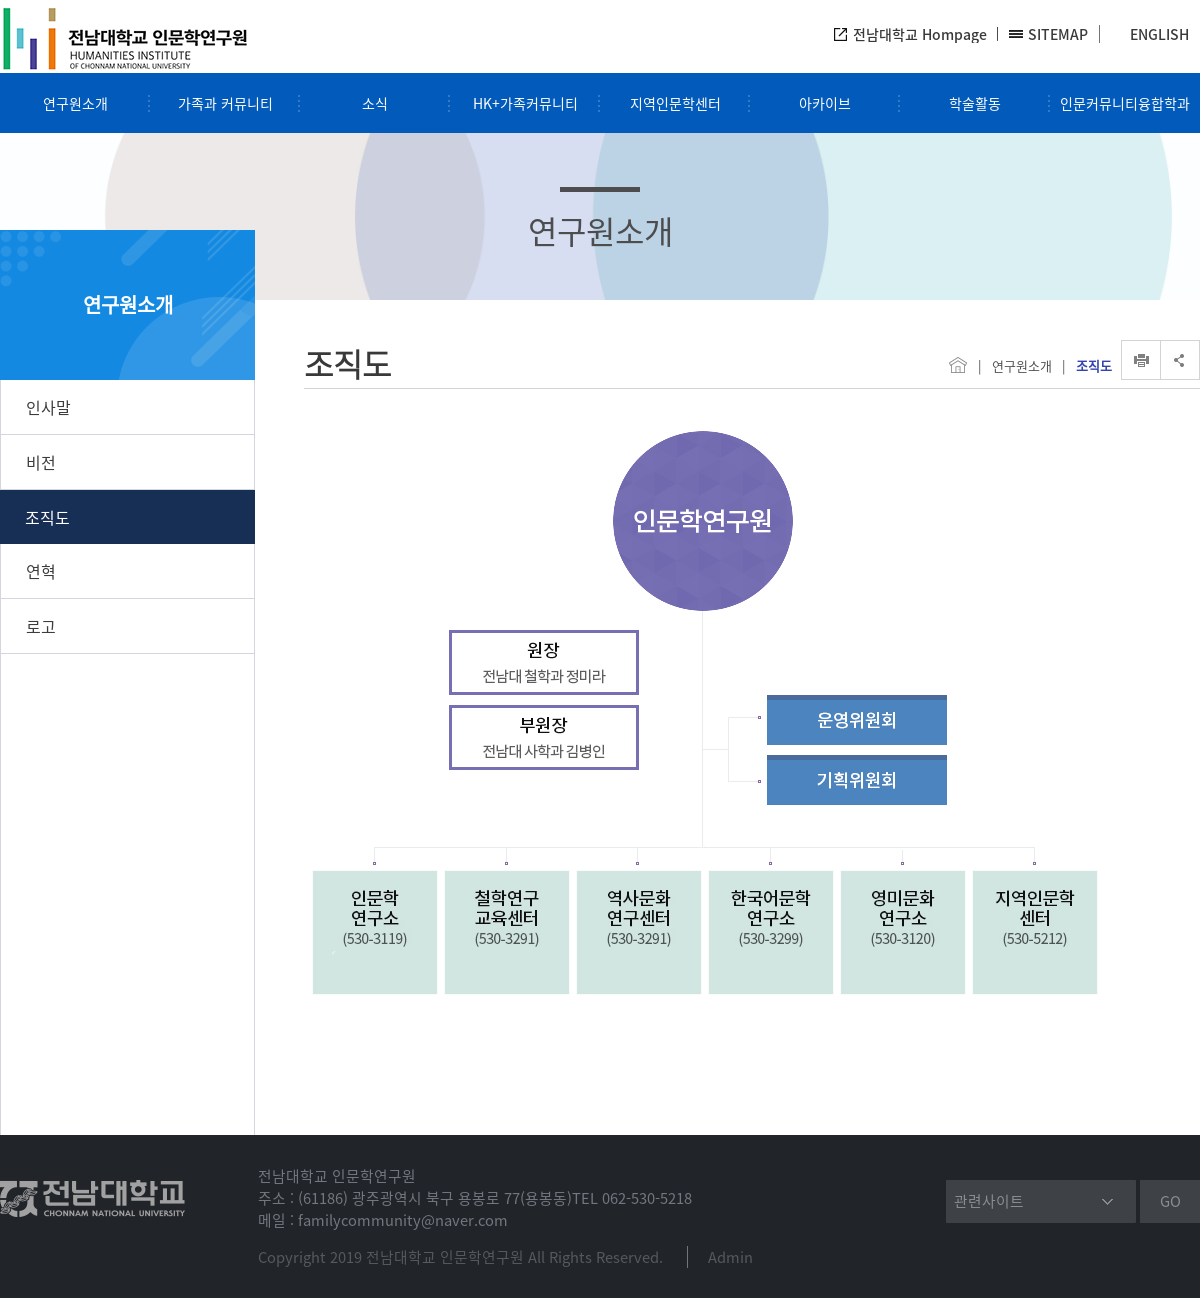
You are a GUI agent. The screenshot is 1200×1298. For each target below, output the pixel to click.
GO (1170, 1201)
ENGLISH (1159, 34)
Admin (730, 1257)
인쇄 (1141, 360)
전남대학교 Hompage (920, 34)
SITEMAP (1058, 34)
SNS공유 (1180, 360)
